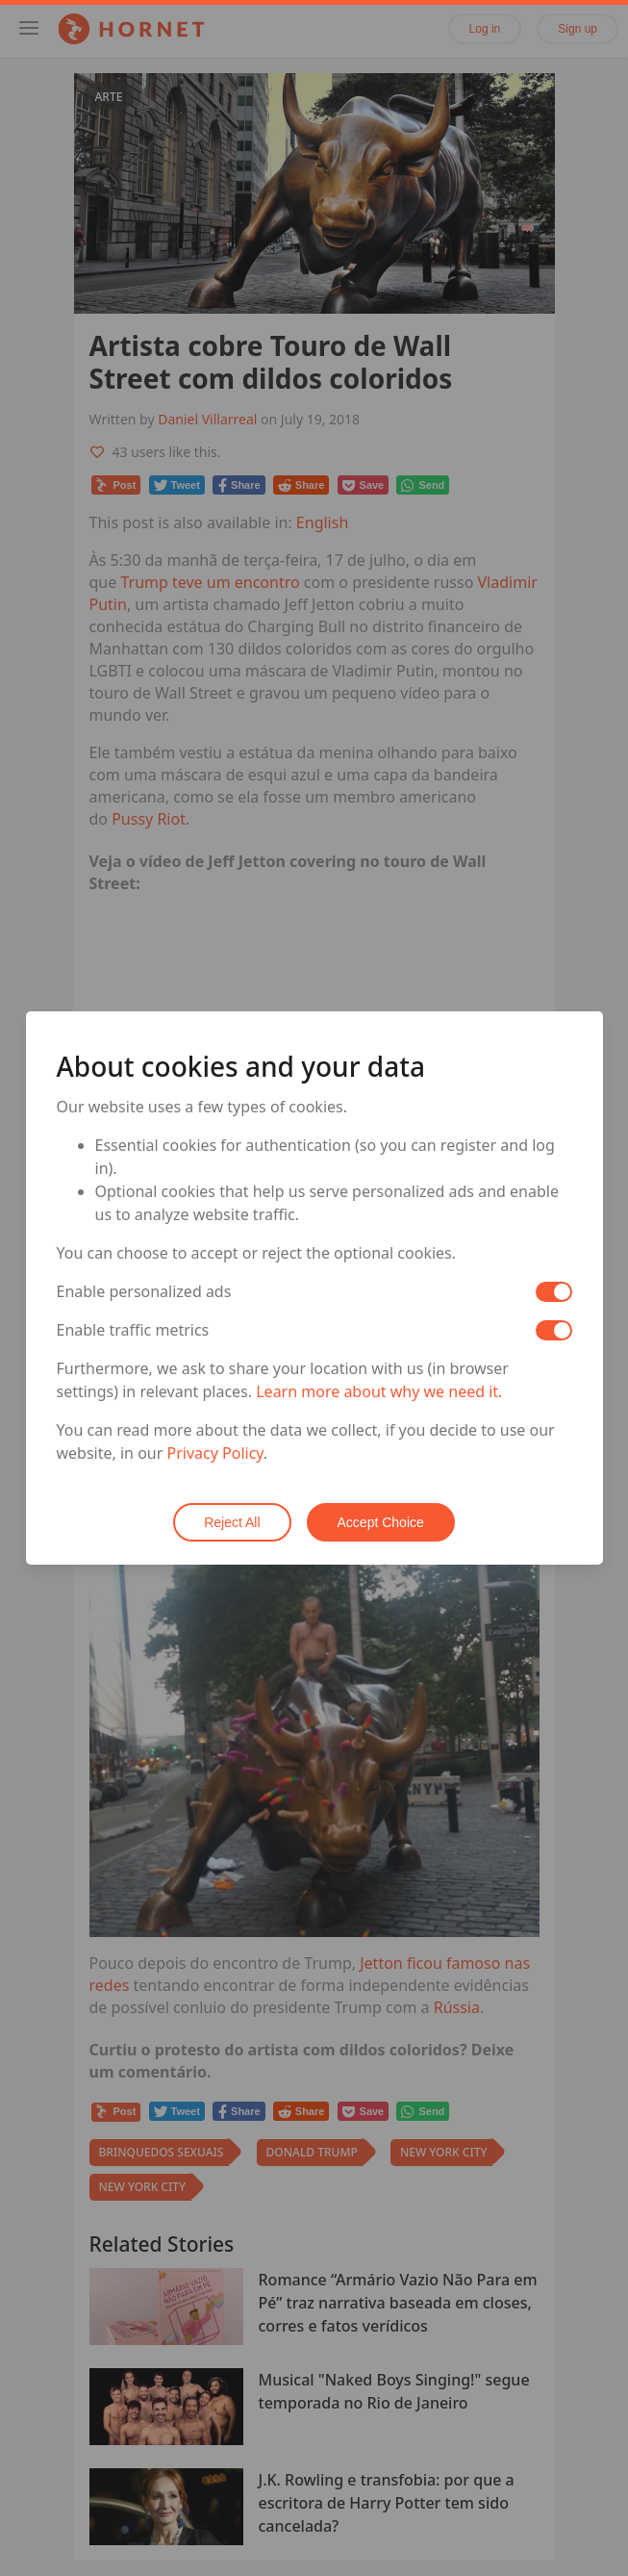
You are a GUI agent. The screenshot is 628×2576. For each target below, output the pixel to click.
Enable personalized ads (144, 1291)
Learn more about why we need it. (379, 1391)
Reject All (232, 1522)
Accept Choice (381, 1522)
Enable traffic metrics (133, 1329)
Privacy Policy (215, 1453)
